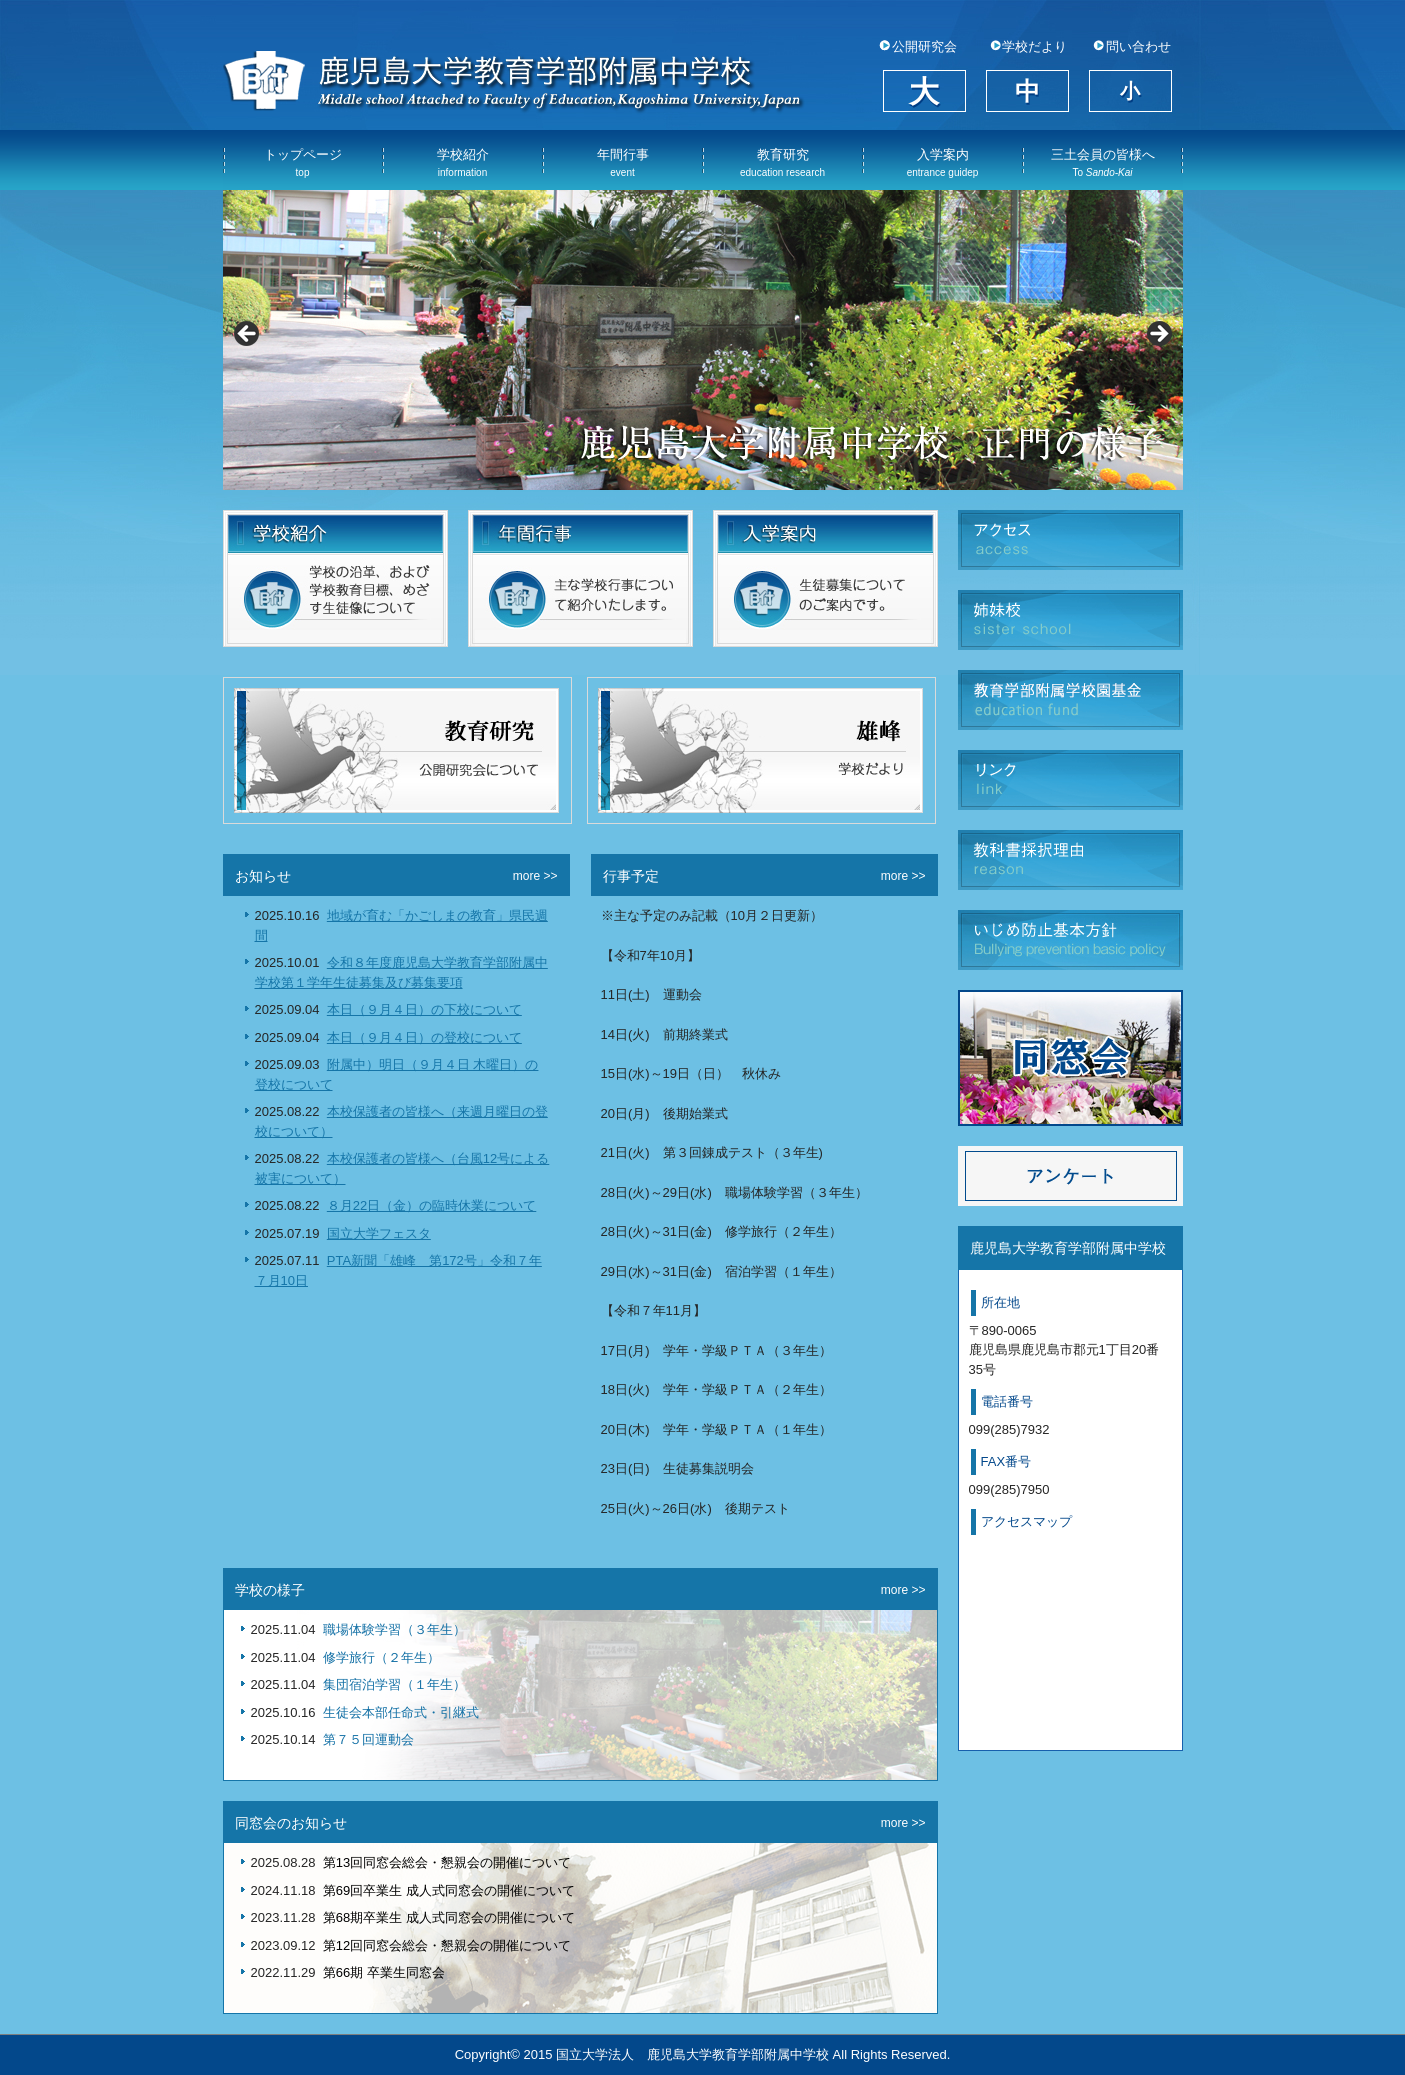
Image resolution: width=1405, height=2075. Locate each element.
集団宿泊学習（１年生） (394, 1684)
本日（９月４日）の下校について (424, 1009)
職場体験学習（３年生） (394, 1629)
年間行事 (623, 162)
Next (1158, 335)
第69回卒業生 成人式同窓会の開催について (449, 1890)
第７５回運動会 (368, 1739)
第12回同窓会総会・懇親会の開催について (447, 1945)
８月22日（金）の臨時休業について (431, 1205)
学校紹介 (463, 162)
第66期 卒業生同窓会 (384, 1972)
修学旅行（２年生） (381, 1657)
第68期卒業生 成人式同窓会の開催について (449, 1917)
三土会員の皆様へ (1103, 162)
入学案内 (943, 162)
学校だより (1034, 47)
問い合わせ (1138, 47)
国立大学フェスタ (379, 1233)
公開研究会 (924, 47)
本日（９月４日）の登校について (424, 1037)
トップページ (303, 162)
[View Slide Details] (703, 340)
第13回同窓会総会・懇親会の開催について (447, 1862)
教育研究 (782, 162)
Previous (248, 335)
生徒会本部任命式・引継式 (401, 1712)
